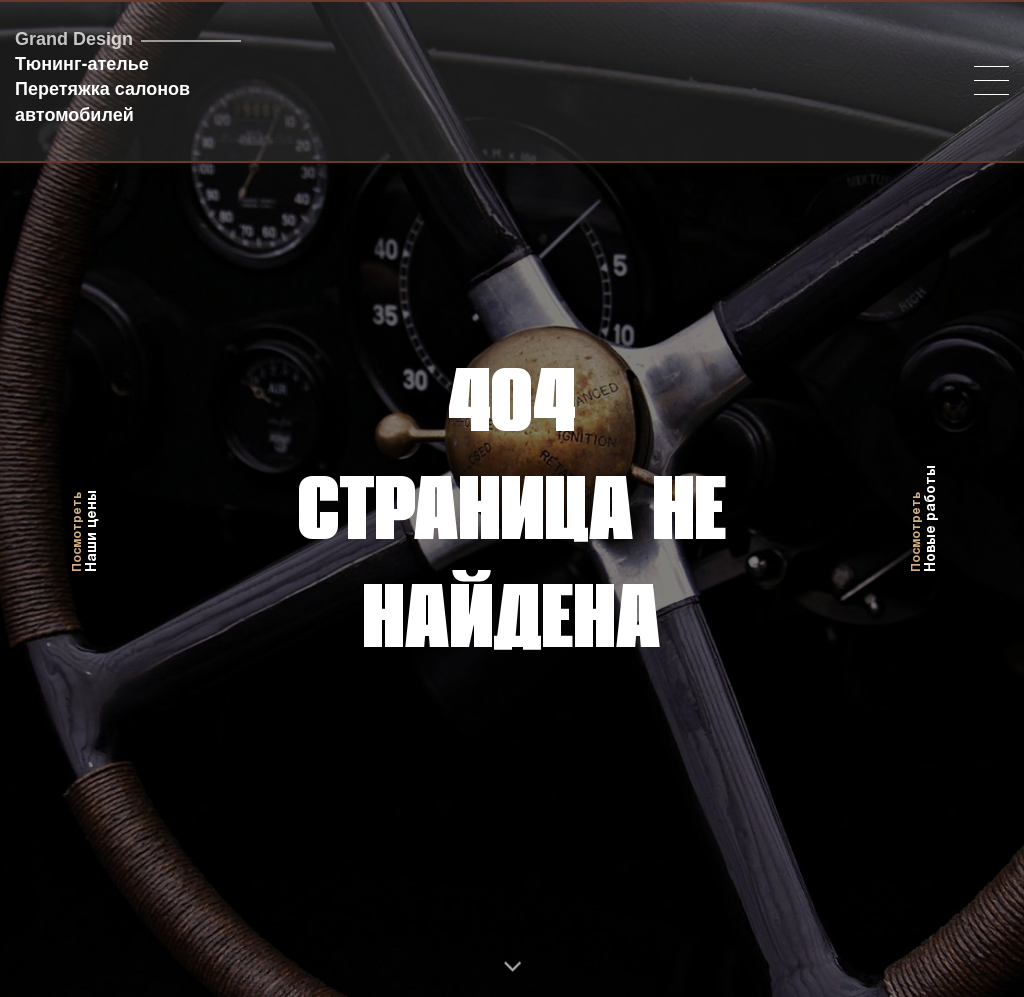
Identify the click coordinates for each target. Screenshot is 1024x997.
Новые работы (924, 498)
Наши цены (85, 498)
